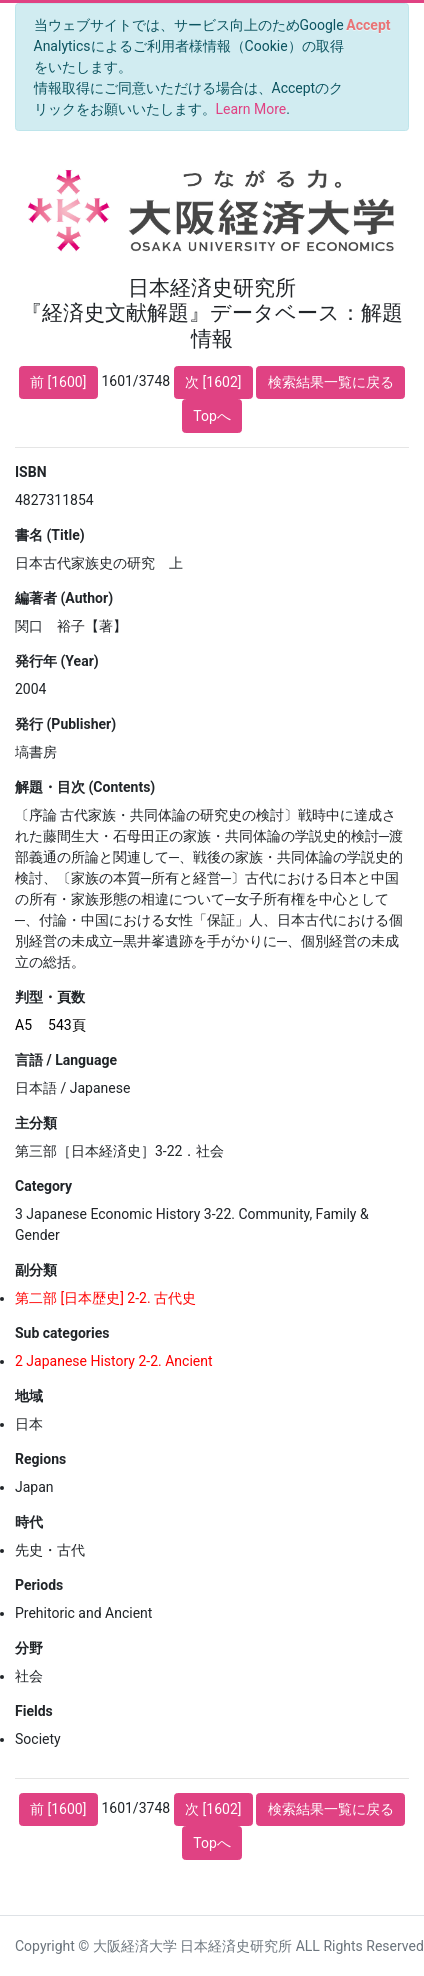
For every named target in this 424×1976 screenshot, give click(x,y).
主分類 (36, 1123)
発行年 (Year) (57, 661)
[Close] (368, 25)
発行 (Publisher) (65, 724)
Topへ (212, 416)
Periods (39, 1585)
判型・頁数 (50, 997)
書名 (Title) (50, 535)
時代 (29, 1522)
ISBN (31, 472)
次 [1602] (213, 382)
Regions (40, 1459)
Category (43, 1186)
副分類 (36, 1270)
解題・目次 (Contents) (85, 787)
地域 (29, 1396)
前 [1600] (58, 382)
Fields (34, 1711)
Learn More (251, 109)
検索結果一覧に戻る (331, 382)
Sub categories (62, 1333)
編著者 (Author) (64, 598)
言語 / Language (66, 1060)
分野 (29, 1648)
